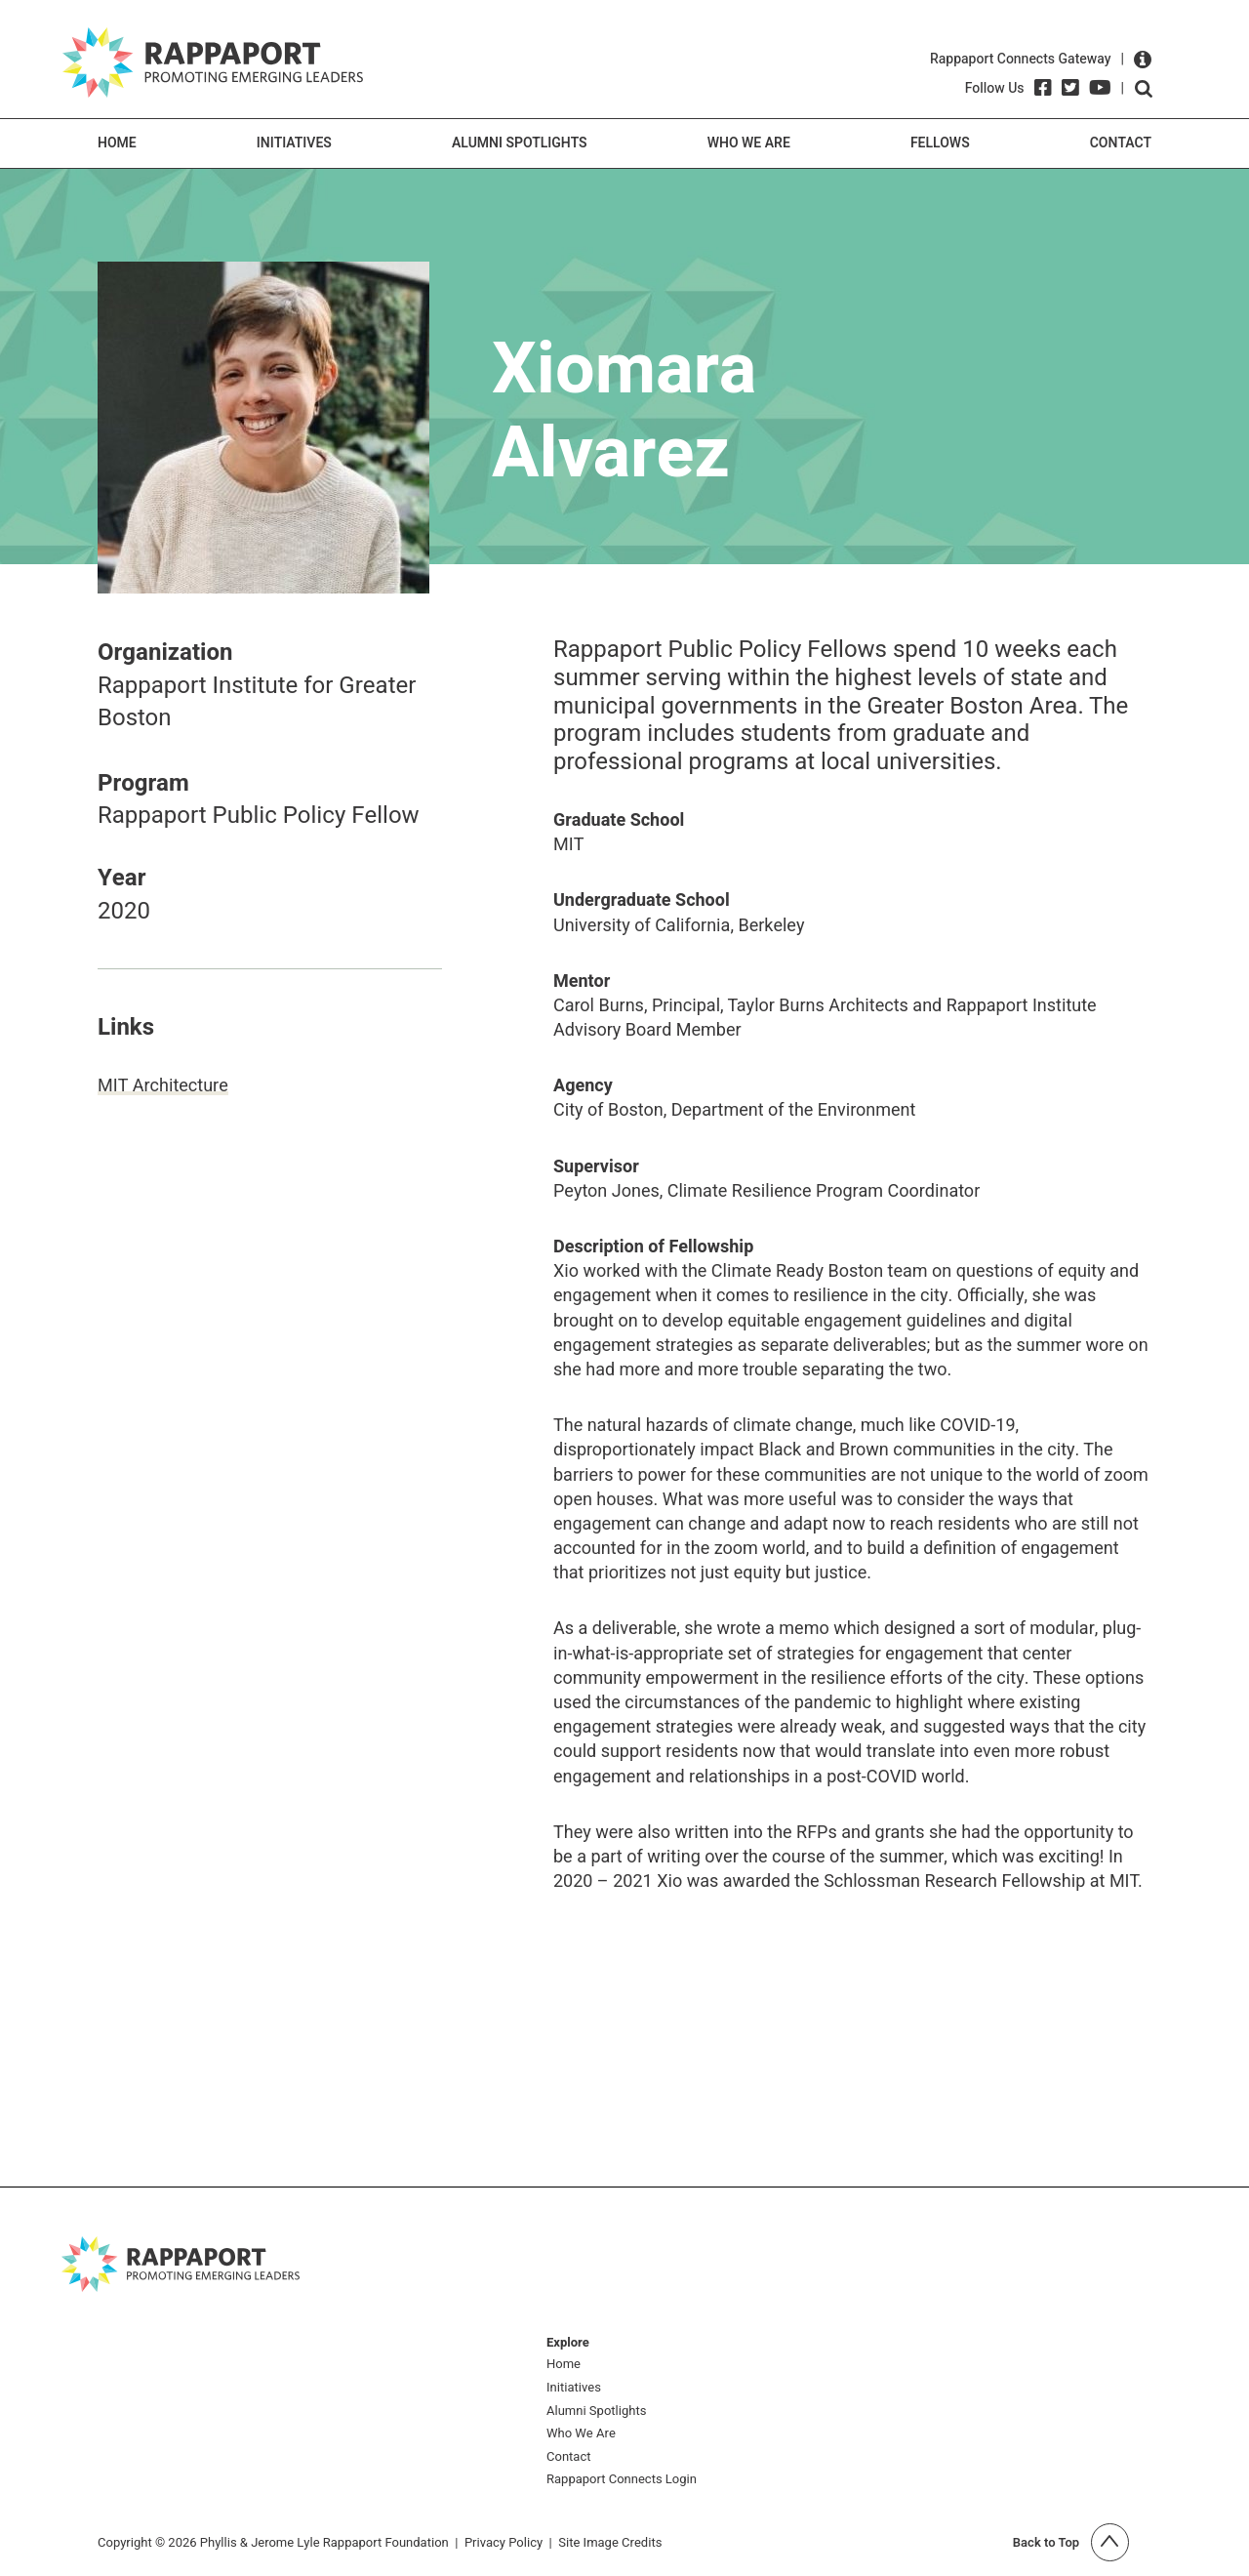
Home (117, 143)
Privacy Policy (503, 2542)
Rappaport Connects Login (621, 2480)
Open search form (1143, 89)
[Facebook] (1043, 88)
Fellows (940, 143)
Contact (1120, 143)
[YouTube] (1100, 88)
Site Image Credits (610, 2542)
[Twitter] (1070, 88)
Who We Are (748, 143)
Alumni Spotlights (519, 143)
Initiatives (294, 143)
